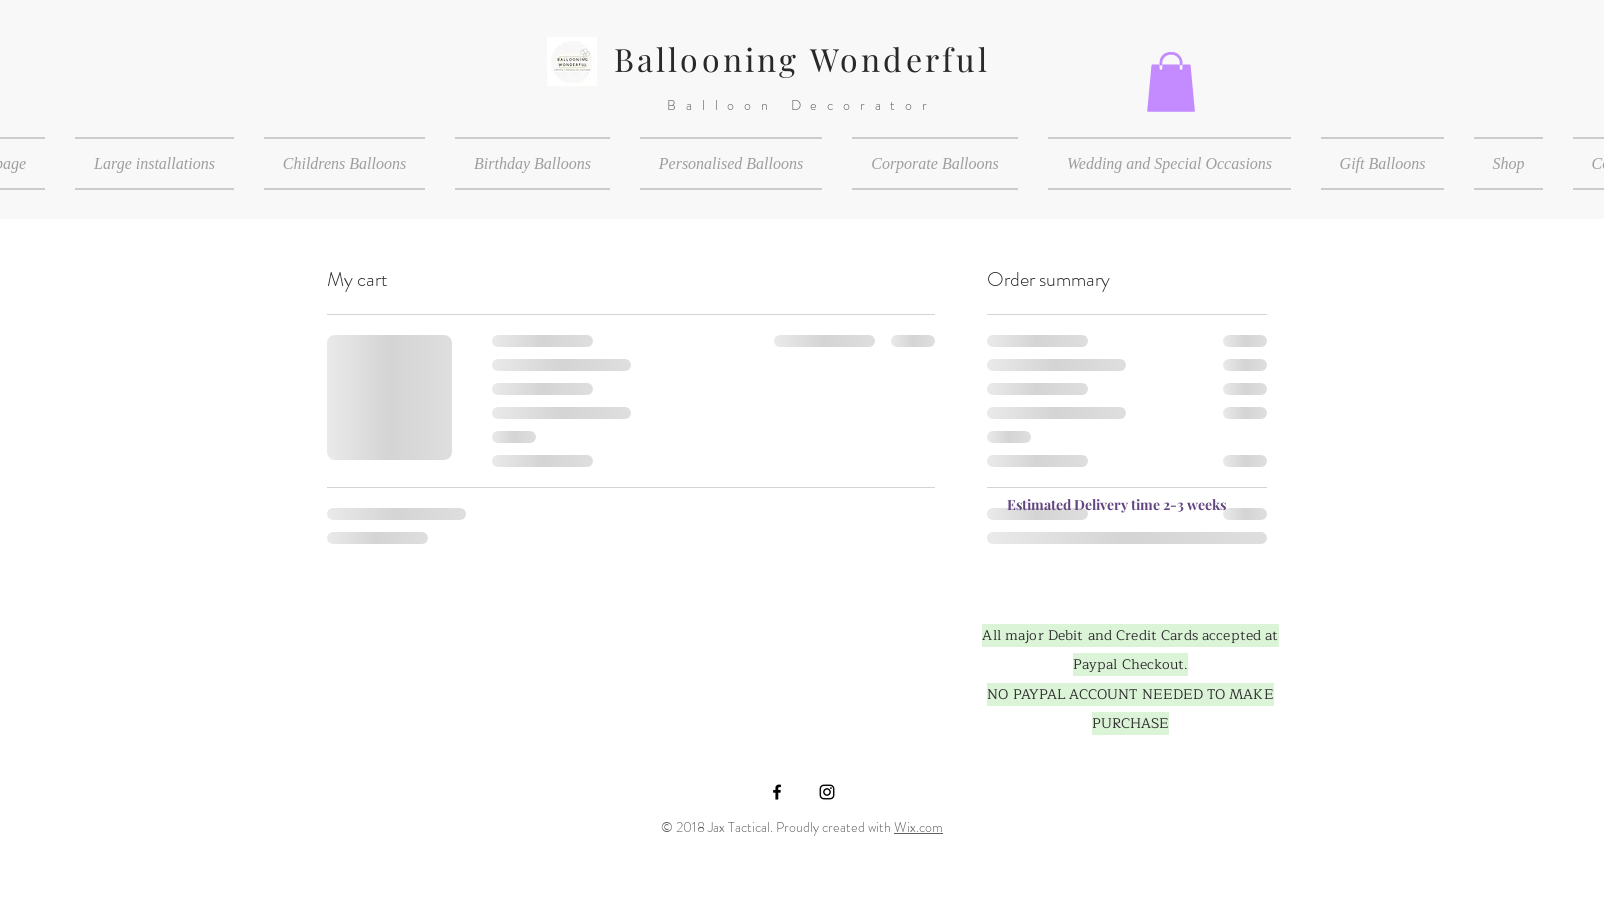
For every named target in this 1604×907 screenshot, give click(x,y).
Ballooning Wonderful (802, 58)
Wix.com (918, 827)
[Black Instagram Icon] (827, 792)
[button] (1171, 82)
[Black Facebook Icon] (777, 792)
